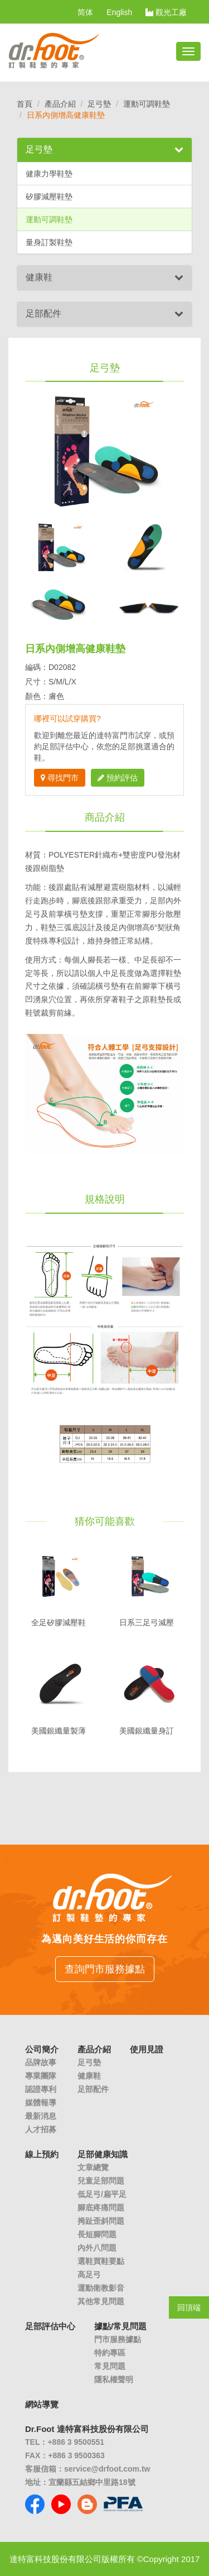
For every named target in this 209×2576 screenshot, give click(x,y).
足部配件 (43, 313)
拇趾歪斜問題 (100, 2220)
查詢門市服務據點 (105, 1969)
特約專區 (109, 2352)
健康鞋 (39, 277)
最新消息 (40, 2115)
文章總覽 (93, 2167)
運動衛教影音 (100, 2287)
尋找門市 (60, 777)
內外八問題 (96, 2247)
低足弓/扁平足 (102, 2194)
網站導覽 (42, 2404)
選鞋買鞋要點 (100, 2261)
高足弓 (89, 2274)
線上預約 (42, 2154)
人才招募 (40, 2129)
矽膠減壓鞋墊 (49, 196)
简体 (85, 12)
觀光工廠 (166, 12)
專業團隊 (40, 2075)
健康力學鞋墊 (49, 173)
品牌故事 (40, 2062)
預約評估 (118, 777)
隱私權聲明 (113, 2379)
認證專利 (40, 2089)
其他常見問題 (100, 2301)
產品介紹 (60, 103)
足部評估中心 (50, 2326)
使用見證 (146, 2049)
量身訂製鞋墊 (49, 242)
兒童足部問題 (100, 2180)
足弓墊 (99, 103)
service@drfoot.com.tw (107, 2468)
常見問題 (109, 2366)
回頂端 (189, 2307)
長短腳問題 (96, 2234)
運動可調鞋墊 (146, 103)
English (119, 12)
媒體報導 (40, 2102)
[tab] (104, 150)
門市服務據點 (117, 2339)
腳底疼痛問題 (100, 2207)
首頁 (24, 103)
